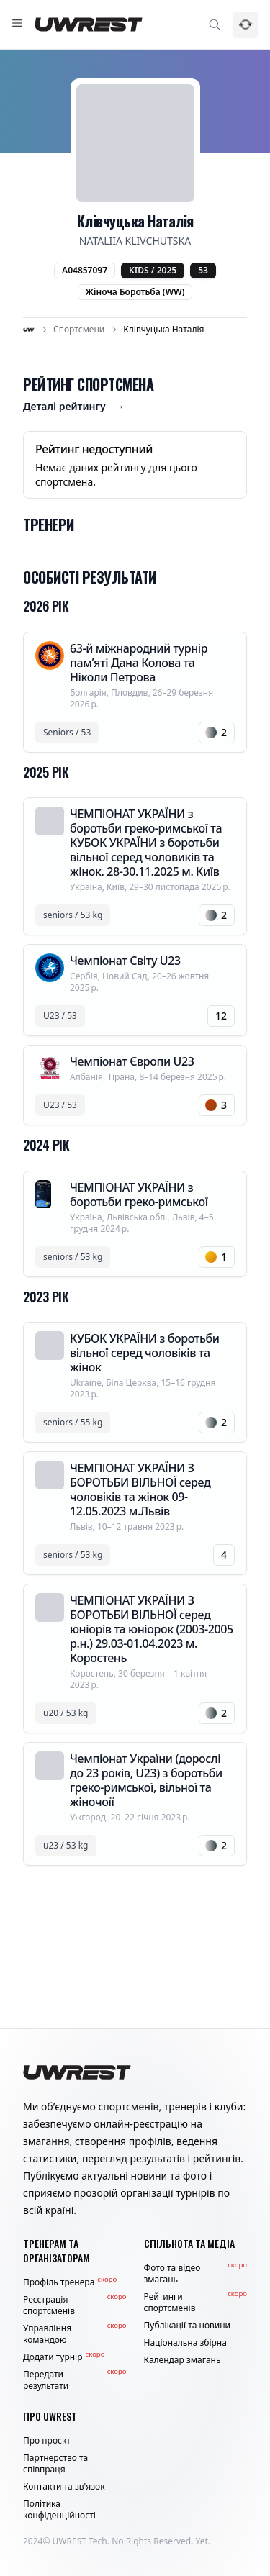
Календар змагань (182, 2360)
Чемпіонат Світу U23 (125, 961)
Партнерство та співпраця (55, 2463)
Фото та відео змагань (196, 2273)
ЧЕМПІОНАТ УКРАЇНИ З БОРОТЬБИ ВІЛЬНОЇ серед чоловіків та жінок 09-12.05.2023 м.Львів (140, 1489)
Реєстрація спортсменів (75, 2305)
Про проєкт (47, 2440)
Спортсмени (78, 329)
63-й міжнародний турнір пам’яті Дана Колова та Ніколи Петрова (138, 662)
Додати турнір (63, 2357)
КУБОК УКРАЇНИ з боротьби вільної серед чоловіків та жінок (145, 1352)
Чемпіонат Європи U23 (132, 1061)
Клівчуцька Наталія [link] (163, 329)
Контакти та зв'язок (64, 2487)
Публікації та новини (187, 2325)
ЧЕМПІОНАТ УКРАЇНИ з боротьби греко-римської (139, 1194)
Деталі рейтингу (74, 406)
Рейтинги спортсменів (196, 2302)
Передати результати (75, 2380)
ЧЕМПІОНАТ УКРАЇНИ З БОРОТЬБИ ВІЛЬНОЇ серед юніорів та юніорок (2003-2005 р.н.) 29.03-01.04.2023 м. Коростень (151, 1629)
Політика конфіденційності (59, 2509)
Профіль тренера (70, 2282)
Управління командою (75, 2334)
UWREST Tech (80, 2541)
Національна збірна (185, 2343)
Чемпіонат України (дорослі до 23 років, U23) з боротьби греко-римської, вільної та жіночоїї (146, 1780)
